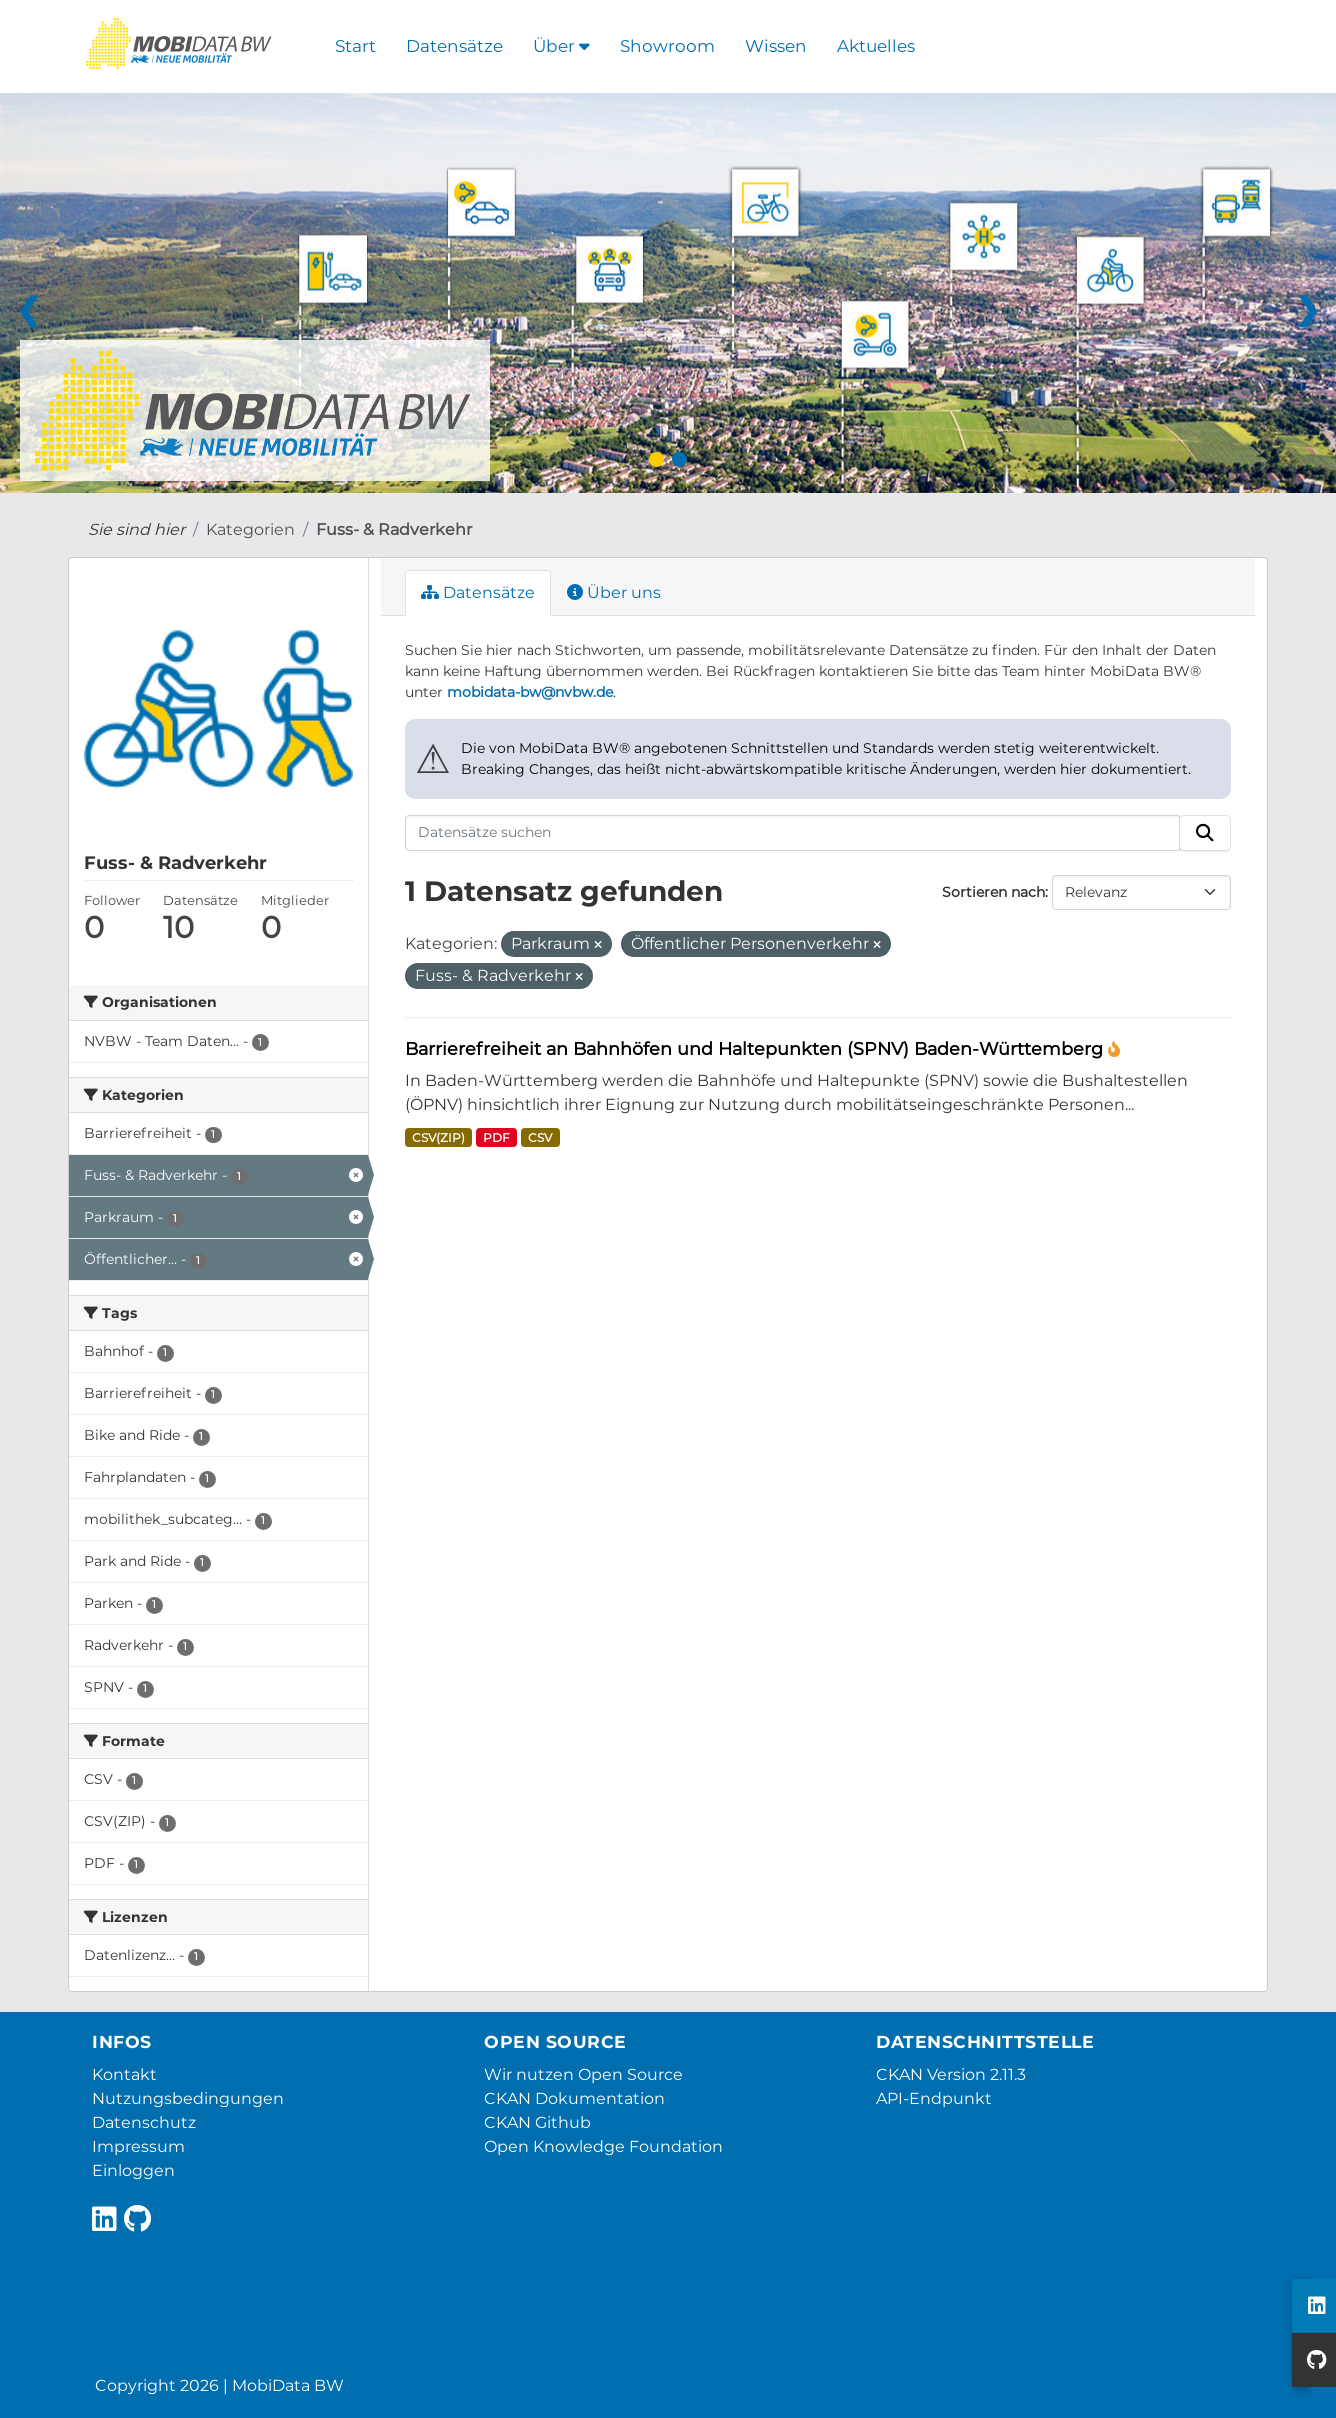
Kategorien (250, 529)
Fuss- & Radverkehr (394, 529)
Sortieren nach (993, 892)
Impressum (138, 2146)
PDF (496, 1137)
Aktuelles (876, 46)
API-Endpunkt (934, 2098)
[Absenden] (1205, 833)
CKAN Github (537, 2122)
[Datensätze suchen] (793, 833)
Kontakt (124, 2074)
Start (355, 46)
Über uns (614, 592)
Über (561, 46)
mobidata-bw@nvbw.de (530, 692)
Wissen (776, 46)
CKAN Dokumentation (574, 2098)
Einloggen (133, 2170)
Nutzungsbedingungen (188, 2098)
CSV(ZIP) (438, 1137)
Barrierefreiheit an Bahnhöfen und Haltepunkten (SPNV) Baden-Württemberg (756, 1048)
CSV (540, 1137)
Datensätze (454, 46)
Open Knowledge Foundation (603, 2146)
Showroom (667, 46)
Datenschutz (144, 2122)
